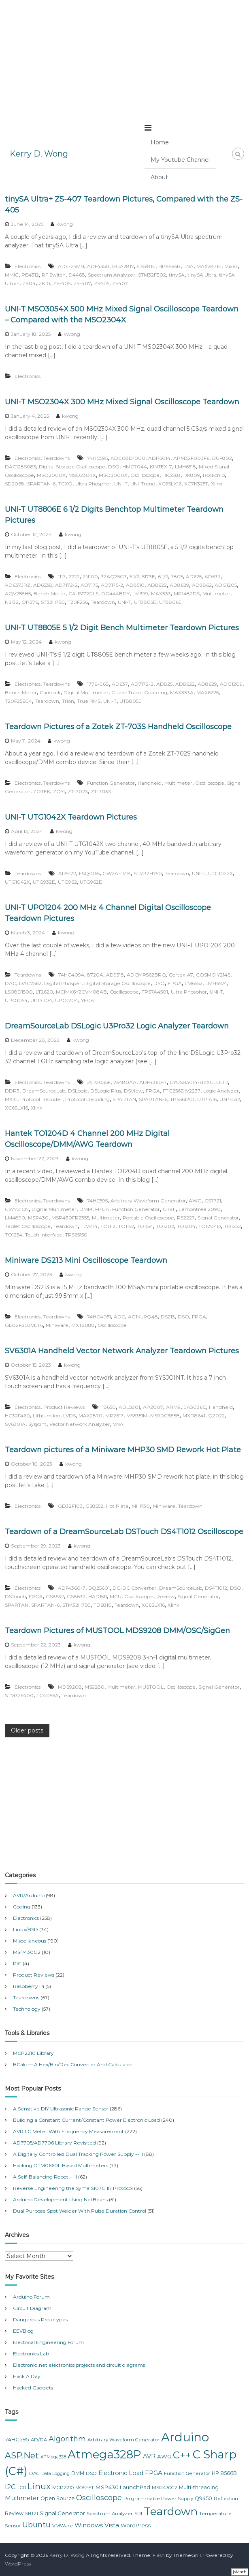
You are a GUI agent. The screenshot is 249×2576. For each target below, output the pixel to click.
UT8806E (170, 602)
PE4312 (30, 275)
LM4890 (15, 1218)
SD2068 (14, 484)
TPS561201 (182, 1099)
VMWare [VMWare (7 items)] (62, 2526)
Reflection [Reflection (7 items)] (226, 2498)
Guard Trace (126, 692)
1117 (62, 576)
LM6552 (193, 983)
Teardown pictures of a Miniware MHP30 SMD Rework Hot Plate (123, 1449)
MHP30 (141, 1506)
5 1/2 (134, 576)
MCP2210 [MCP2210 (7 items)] (63, 2487)
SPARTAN (124, 1099)
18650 (109, 1407)
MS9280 (94, 1687)
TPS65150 (76, 1235)
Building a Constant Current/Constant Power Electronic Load (86, 2120)
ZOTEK (41, 791)
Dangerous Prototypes (40, 2319)
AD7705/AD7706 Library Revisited (54, 2143)
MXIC (11, 1099)
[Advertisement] (124, 57)
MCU (115, 1596)
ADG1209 (231, 684)
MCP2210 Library (33, 2053)
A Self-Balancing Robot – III (45, 2177)
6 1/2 (163, 576)
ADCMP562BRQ (146, 975)
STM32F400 (19, 1695)
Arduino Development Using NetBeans (60, 2199)
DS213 (168, 1317)
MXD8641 (194, 1416)
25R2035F (99, 1082)
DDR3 (12, 1091)
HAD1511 (97, 1596)
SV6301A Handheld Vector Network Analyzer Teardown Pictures (122, 1350)
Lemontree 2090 (200, 1209)
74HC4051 (99, 1317)
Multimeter (216, 593)
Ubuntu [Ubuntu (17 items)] (36, 2524)
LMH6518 (185, 467)
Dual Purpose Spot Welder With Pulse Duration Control (79, 2211)
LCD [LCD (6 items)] (21, 2487)
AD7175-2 (112, 585)
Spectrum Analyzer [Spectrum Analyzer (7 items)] (110, 2513)
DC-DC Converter (134, 1588)
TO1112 (107, 1226)
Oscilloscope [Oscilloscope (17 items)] (99, 2497)
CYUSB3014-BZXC (191, 1082)
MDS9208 (70, 1687)
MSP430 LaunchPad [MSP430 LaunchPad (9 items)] (123, 2487)
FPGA (175, 983)
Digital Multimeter (86, 692)
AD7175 (89, 585)
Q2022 (216, 1416)
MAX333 (161, 593)
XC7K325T (196, 484)
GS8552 (94, 1506)
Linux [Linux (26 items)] (39, 2486)
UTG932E (44, 882)
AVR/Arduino (29, 1895)
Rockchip (214, 475)
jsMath (240, 2571)
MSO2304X (82, 475)
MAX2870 (90, 1416)
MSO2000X (51, 475)
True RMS (88, 701)
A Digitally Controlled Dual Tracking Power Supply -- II (78, 2154)
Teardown (103, 602)
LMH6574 (216, 983)
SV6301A (15, 1424)
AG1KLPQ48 (143, 1317)
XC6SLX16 (169, 484)
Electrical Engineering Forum (48, 2342)
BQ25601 (99, 1588)
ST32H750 (53, 602)
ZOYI (59, 791)
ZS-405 (61, 283)
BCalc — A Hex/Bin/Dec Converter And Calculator (72, 2064)
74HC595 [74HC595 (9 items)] (17, 2439)
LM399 (140, 593)
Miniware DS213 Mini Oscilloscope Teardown (86, 1260)
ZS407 (120, 283)
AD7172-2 (66, 585)
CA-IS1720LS (83, 593)
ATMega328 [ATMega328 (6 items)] (53, 2457)
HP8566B (169, 266)
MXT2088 (83, 1325)
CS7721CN (17, 1209)
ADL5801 (129, 1407)
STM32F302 (152, 275)
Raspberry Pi (28, 1986)
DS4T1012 (216, 1588)
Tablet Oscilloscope (28, 1226)
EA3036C (194, 1407)
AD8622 (157, 585)
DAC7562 (30, 983)
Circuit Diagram (32, 2308)
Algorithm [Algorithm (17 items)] (67, 2438)
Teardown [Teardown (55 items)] (171, 2511)
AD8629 (179, 585)
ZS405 (101, 283)
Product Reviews (64, 1407)
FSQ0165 (89, 873)
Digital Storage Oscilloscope (72, 467)
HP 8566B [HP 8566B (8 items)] (224, 2473)
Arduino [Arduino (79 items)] (185, 2437)
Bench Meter (50, 593)
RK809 (191, 475)
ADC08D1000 (128, 458)
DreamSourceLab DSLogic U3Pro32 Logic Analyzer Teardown (117, 1026)
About (159, 177)
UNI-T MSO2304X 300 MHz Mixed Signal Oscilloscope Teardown (122, 401)
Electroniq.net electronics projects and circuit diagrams (79, 2365)
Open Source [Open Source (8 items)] (57, 2498)
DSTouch (15, 1596)
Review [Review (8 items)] (14, 2513)
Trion (68, 701)
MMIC (12, 275)
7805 (177, 576)
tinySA (177, 275)
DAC (10, 983)
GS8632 (76, 1596)
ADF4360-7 (153, 1082)
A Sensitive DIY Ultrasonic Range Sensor (61, 2109)
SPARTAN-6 (41, 484)
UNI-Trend (142, 484)
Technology (26, 2009)
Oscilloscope (145, 475)
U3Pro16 (207, 1099)
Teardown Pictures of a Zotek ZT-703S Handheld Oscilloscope (118, 726)
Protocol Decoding (87, 1099)
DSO (113, 467)
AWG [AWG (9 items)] (164, 2456)
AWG (195, 1201)
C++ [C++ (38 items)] (182, 2455)
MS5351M (136, 1416)
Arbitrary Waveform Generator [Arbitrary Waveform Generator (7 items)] (123, 2440)
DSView (133, 1091)
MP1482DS (187, 593)
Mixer (231, 266)
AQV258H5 (18, 593)
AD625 (194, 576)
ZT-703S (101, 791)
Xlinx (216, 484)
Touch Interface (43, 1235)
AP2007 (153, 1407)
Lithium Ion (46, 1416)
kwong (64, 224)
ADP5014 (159, 458)
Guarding (155, 692)
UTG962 (67, 882)
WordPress (18, 2564)
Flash (159, 2555)
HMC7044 (134, 467)
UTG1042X (17, 882)
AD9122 (67, 873)
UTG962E (91, 882)
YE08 (87, 1000)
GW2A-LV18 (116, 873)
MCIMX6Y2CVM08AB (81, 992)
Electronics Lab (31, 2354)
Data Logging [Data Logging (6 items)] (55, 2473)
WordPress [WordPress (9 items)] (136, 2525)
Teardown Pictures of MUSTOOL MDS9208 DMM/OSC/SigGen (117, 1630)
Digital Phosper (62, 983)
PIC (17, 1963)
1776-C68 (98, 684)
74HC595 (97, 458)
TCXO (65, 484)
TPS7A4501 (155, 992)
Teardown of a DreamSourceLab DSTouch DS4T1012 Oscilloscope (124, 1531)
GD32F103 (70, 1506)
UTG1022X (220, 873)
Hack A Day (26, 2376)
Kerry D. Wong (42, 153)
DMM (85, 1209)
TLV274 (89, 1226)
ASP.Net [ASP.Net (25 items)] (22, 2455)
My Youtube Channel (180, 159)
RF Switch (54, 275)
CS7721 (212, 1201)
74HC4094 (71, 975)
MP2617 (114, 1416)
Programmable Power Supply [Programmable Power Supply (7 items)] (158, 2498)
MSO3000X (113, 475)
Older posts (27, 1730)
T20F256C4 (18, 701)
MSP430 (38, 1218)
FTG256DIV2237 (181, 1091)
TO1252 (232, 1226)
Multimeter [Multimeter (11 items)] (22, 2498)
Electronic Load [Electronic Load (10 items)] (120, 2473)
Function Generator (111, 783)
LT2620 (44, 992)
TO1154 (145, 1226)
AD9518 (115, 975)
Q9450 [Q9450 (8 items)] (203, 2498)
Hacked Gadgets (33, 2388)
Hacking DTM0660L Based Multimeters (60, 2165)
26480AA (124, 1082)
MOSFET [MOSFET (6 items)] (84, 2487)
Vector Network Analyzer (79, 1424)
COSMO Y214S (213, 975)
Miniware (57, 1325)
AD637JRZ (17, 585)
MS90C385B (165, 1416)
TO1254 (13, 1235)
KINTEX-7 (161, 467)
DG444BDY (115, 593)
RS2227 (186, 1218)
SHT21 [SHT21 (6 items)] (31, 2513)
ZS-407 (82, 283)
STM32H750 (148, 873)
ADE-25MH (71, 266)
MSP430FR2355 (70, 1218)
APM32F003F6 (191, 458)
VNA (118, 1424)
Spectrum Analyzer (111, 275)
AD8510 (135, 585)
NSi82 (12, 602)
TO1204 (186, 1226)
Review (165, 1596)
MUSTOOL (151, 1687)
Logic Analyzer (221, 1091)
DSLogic (77, 1091)
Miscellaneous (29, 1941)
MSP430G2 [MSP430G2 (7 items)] (164, 2487)
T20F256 (78, 602)
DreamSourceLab (43, 1091)
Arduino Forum (31, 2297)
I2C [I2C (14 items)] (10, 2487)
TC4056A (47, 1695)
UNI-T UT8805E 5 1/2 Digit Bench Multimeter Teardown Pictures (122, 627)
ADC (119, 1317)
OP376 (29, 602)
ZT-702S (78, 791)
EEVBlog (23, 2331)
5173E (148, 576)
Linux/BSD (25, 1929)
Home (160, 142)
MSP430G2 (26, 1952)
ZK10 (44, 283)
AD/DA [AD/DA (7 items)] (39, 2440)
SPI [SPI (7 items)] (138, 2513)
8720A (95, 975)
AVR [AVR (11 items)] (149, 2456)
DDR (222, 1082)
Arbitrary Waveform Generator (148, 1201)
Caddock (50, 692)
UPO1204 (66, 1000)
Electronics (27, 266)
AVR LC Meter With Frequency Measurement (68, 2131)
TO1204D (209, 1226)
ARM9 (173, 1407)
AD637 (212, 576)
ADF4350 (98, 266)
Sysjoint (37, 1424)
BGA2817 (123, 266)
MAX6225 (207, 692)
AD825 (164, 684)
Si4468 (76, 275)
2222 (74, 576)
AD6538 (42, 585)
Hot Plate (117, 1506)
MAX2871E (208, 266)
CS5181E (146, 266)
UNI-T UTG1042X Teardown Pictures (71, 817)
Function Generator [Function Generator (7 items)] (187, 2473)
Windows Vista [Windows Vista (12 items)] (96, 2525)
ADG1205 (226, 585)
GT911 (169, 1209)
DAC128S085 (20, 467)
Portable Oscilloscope (148, 1218)
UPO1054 (16, 1000)
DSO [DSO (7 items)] (91, 2473)
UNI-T (121, 484)
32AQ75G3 (114, 576)
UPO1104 (41, 1000)
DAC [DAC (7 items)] (34, 2473)
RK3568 (171, 475)
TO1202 (165, 1226)
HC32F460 (17, 1416)
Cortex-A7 (181, 975)
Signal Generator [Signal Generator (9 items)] (62, 2513)
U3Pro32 (229, 1099)
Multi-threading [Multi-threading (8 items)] (199, 2487)
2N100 (90, 576)
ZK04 (29, 283)
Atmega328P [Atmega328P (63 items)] (104, 2454)
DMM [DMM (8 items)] (77, 2473)
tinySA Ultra (201, 275)
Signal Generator (218, 1218)
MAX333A (182, 692)
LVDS (69, 1416)
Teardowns (56, 458)
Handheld (150, 783)
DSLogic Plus (105, 1091)
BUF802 (222, 458)
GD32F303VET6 (24, 1325)
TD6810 (103, 1605)
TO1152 (126, 1226)
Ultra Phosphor (93, 484)
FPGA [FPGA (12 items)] (153, 2473)
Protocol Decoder (41, 1099)
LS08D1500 (19, 992)
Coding (21, 1907)
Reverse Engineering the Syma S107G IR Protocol (73, 2188)
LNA (188, 266)
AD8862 (202, 585)
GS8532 (55, 1596)
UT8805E (145, 602)
